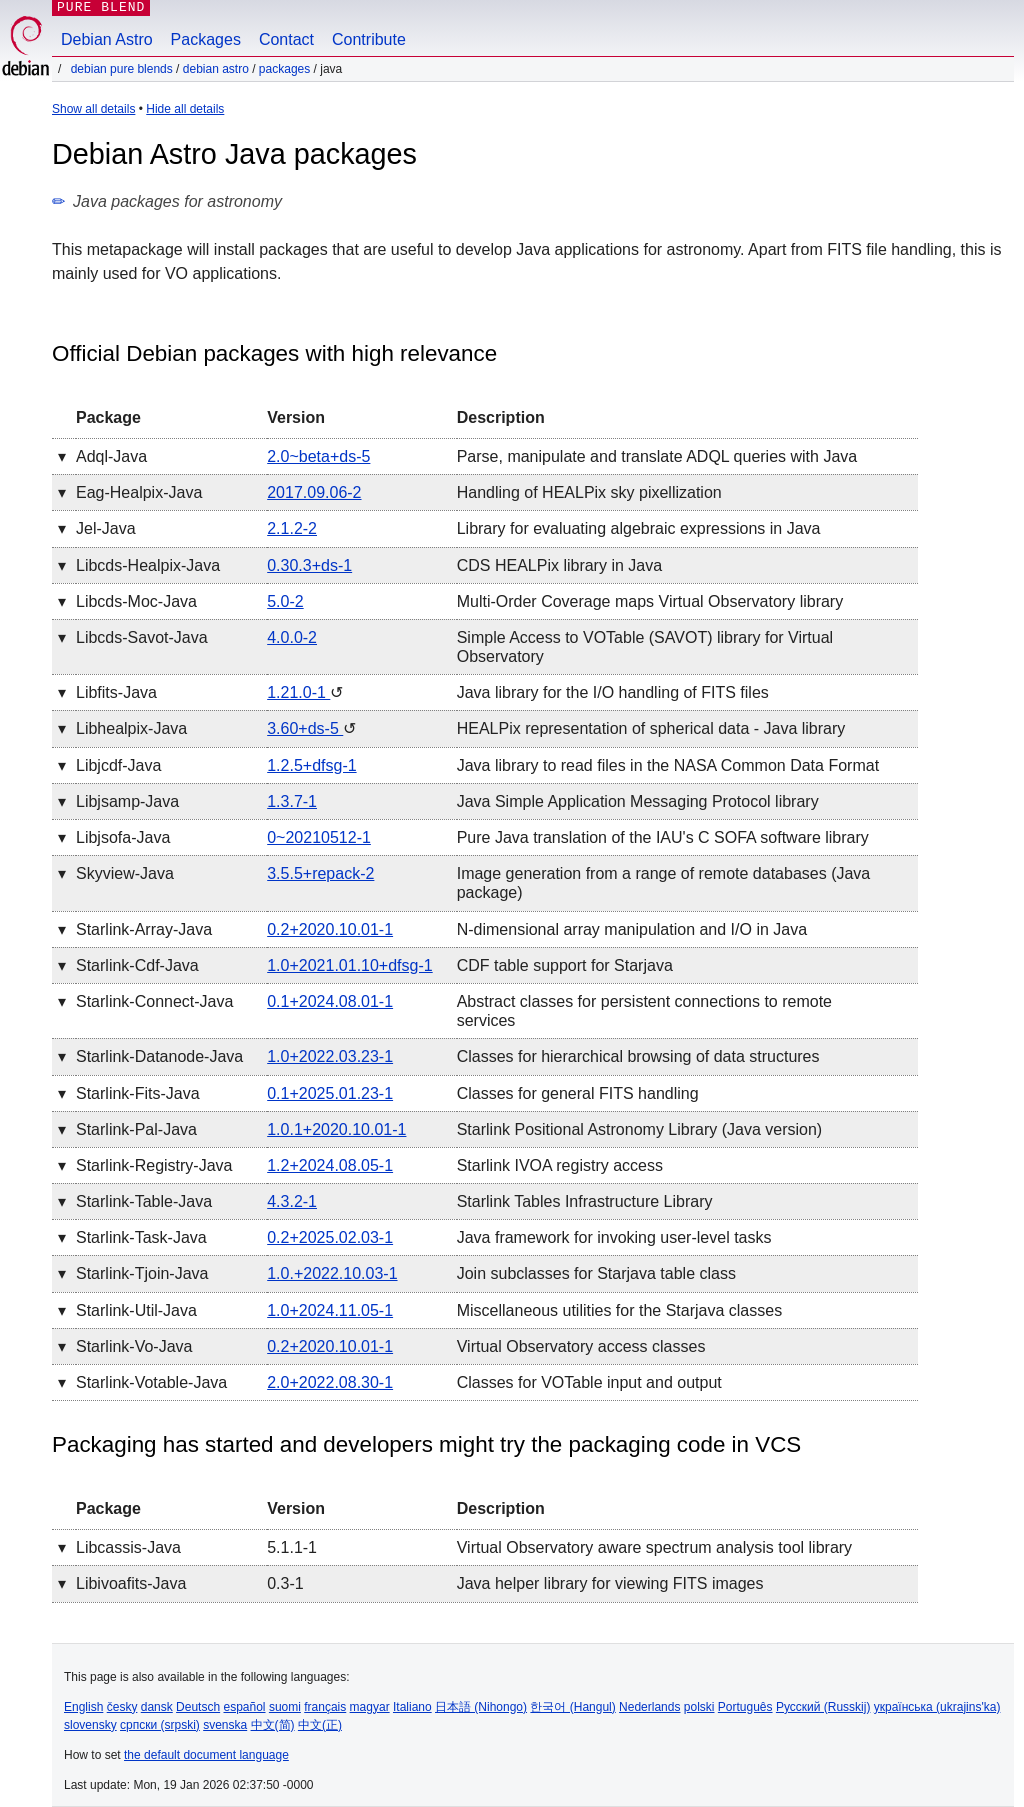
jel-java (106, 528)
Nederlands (649, 1707)
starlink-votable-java (151, 1382)
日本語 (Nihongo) (481, 1707)
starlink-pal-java (136, 1129)
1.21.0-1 (298, 692)
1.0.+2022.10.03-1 (332, 1273)
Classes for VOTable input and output (589, 1382)
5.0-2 (285, 601)
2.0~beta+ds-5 (318, 456)
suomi (285, 1707)
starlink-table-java (144, 1201)
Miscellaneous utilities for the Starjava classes (619, 1310)
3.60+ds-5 (305, 728)
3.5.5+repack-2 (320, 873)
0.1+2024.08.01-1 (330, 1001)
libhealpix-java (131, 728)
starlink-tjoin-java (142, 1273)
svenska (225, 1725)
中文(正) (320, 1725)
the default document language (206, 1755)
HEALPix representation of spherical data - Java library (651, 728)
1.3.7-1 (292, 801)
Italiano (412, 1707)
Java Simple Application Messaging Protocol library (638, 801)
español (244, 1707)
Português (745, 1707)
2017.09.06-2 (314, 492)
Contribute (369, 39)
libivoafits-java (131, 1583)
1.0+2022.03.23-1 (330, 1056)
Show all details (93, 109)
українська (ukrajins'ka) (937, 1707)
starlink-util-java (136, 1310)
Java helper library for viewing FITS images (610, 1583)
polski (699, 1707)
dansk (157, 1707)
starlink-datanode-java (159, 1056)
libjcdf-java (118, 765)
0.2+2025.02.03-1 (330, 1237)
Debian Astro (107, 39)
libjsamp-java (127, 801)
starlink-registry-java (154, 1165)
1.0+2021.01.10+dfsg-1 (349, 965)
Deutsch (198, 1707)
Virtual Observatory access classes (581, 1346)
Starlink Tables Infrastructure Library (585, 1201)
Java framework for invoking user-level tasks (614, 1237)
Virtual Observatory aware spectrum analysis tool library (654, 1547)
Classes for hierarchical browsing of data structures (638, 1056)
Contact (286, 39)
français (325, 1707)
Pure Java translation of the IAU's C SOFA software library (663, 837)
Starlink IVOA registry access (560, 1165)
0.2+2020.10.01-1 (330, 929)
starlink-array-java (144, 929)
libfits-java (116, 692)
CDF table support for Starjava (565, 965)
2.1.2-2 (292, 528)
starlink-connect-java (154, 1001)
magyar (370, 1707)
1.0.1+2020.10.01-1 (336, 1129)
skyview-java (125, 873)
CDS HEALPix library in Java (559, 565)
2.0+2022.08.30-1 (330, 1382)
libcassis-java (128, 1547)
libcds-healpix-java (148, 565)
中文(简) (273, 1725)
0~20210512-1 (319, 837)
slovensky (90, 1725)
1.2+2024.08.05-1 (330, 1165)
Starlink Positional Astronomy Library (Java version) (639, 1129)
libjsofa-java (123, 837)
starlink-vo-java (134, 1346)
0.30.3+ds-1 (309, 565)
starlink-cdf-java (137, 965)
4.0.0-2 (292, 637)
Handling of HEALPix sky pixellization (589, 492)
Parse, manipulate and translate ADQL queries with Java (657, 456)
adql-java (111, 456)
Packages (206, 39)
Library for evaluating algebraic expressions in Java (639, 528)
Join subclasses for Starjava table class (596, 1273)
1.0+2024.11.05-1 (330, 1310)
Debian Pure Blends (122, 69)
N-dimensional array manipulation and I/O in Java (632, 929)
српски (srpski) (160, 1725)
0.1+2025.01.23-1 (330, 1093)
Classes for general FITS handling (578, 1093)
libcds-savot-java (142, 637)
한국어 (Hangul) (572, 1707)
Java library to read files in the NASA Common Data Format (668, 765)
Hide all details (185, 109)
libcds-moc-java (136, 601)
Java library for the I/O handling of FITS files (613, 692)
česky (122, 1707)
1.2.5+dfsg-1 (311, 765)
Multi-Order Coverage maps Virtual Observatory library (650, 601)
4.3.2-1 (292, 1201)
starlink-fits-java (138, 1093)
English (83, 1707)
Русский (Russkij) (823, 1707)
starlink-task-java (141, 1237)
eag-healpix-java (139, 492)
